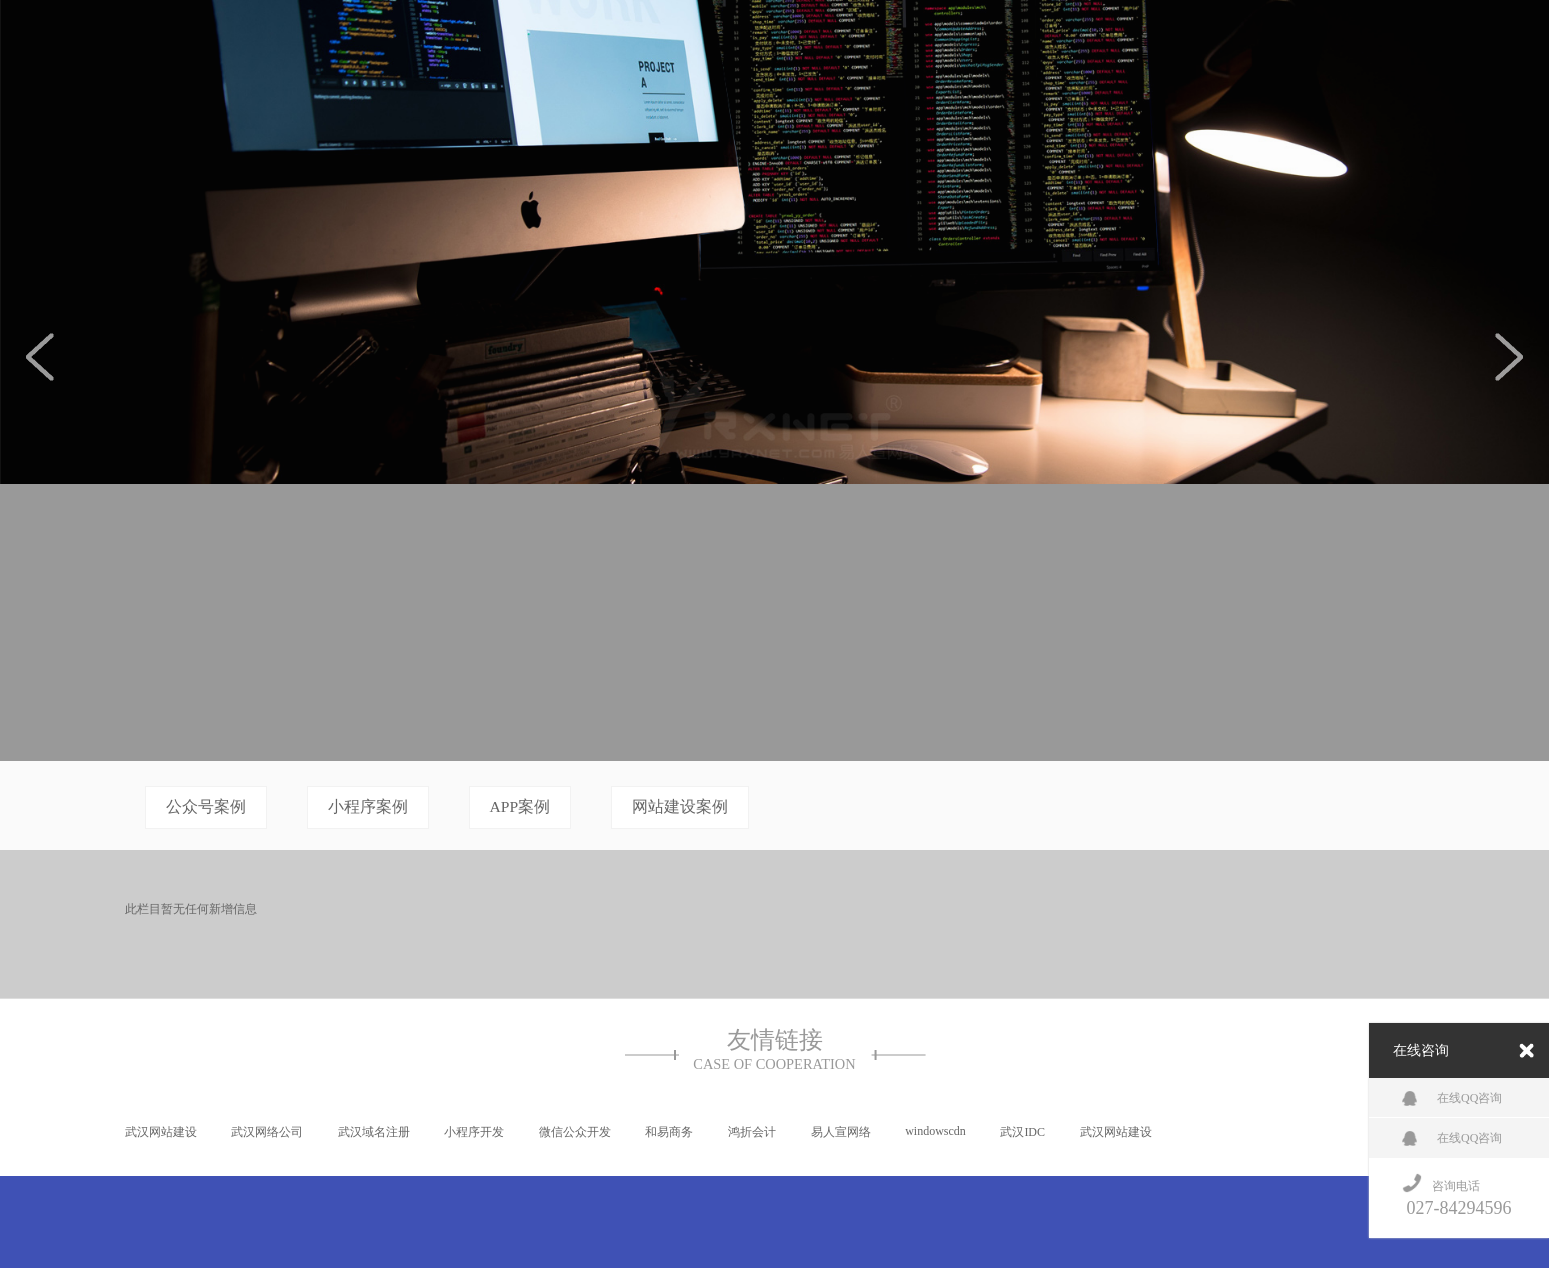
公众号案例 (206, 806)
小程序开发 (474, 1132)
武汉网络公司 (267, 1132)
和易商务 (669, 1132)
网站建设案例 (680, 806)
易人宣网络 (841, 1132)
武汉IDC (1022, 1132)
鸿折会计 (752, 1132)
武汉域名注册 (374, 1132)
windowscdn (935, 1131)
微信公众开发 (575, 1132)
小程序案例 (368, 806)
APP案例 (520, 806)
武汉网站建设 (161, 1132)
